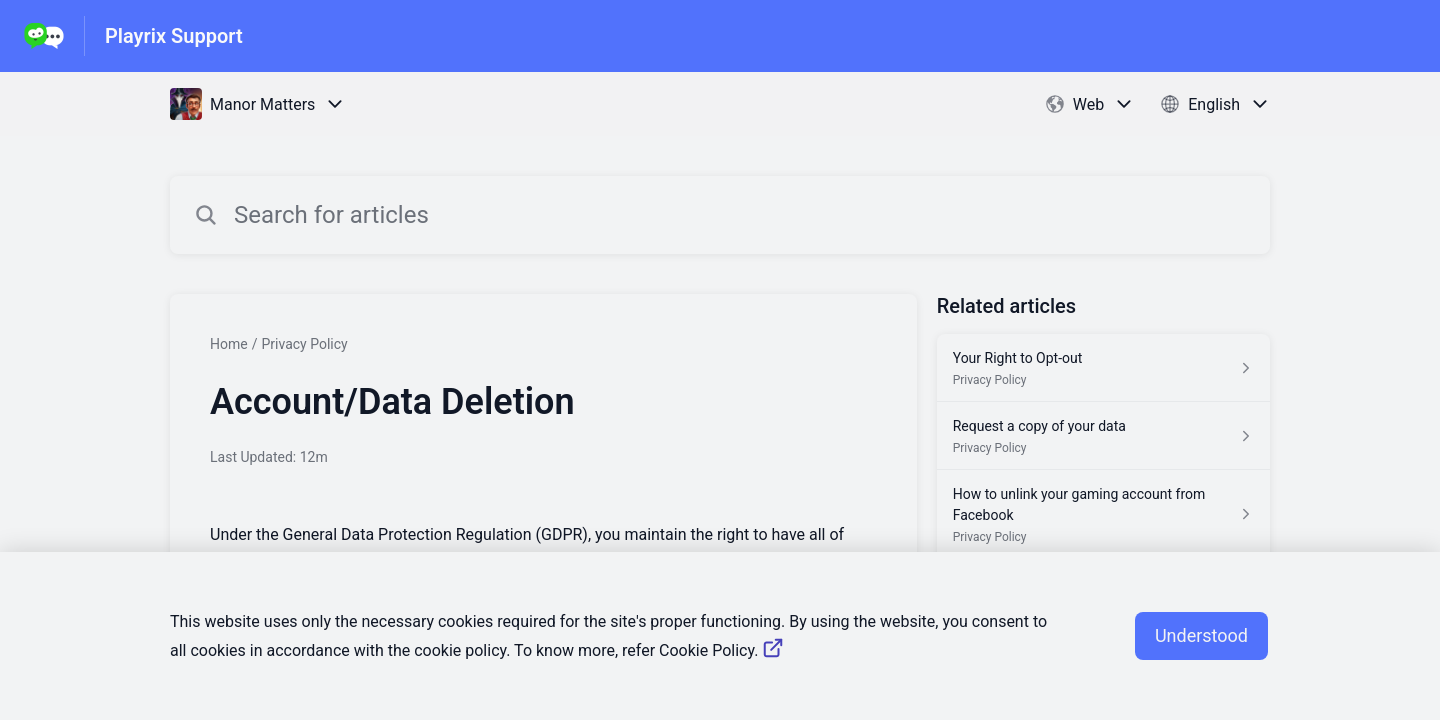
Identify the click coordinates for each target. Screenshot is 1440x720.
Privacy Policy (304, 344)
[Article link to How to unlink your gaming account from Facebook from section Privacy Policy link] (1103, 514)
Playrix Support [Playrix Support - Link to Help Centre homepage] (174, 36)
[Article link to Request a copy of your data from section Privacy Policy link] (1103, 436)
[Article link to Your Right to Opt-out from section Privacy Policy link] (1103, 368)
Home (229, 344)
